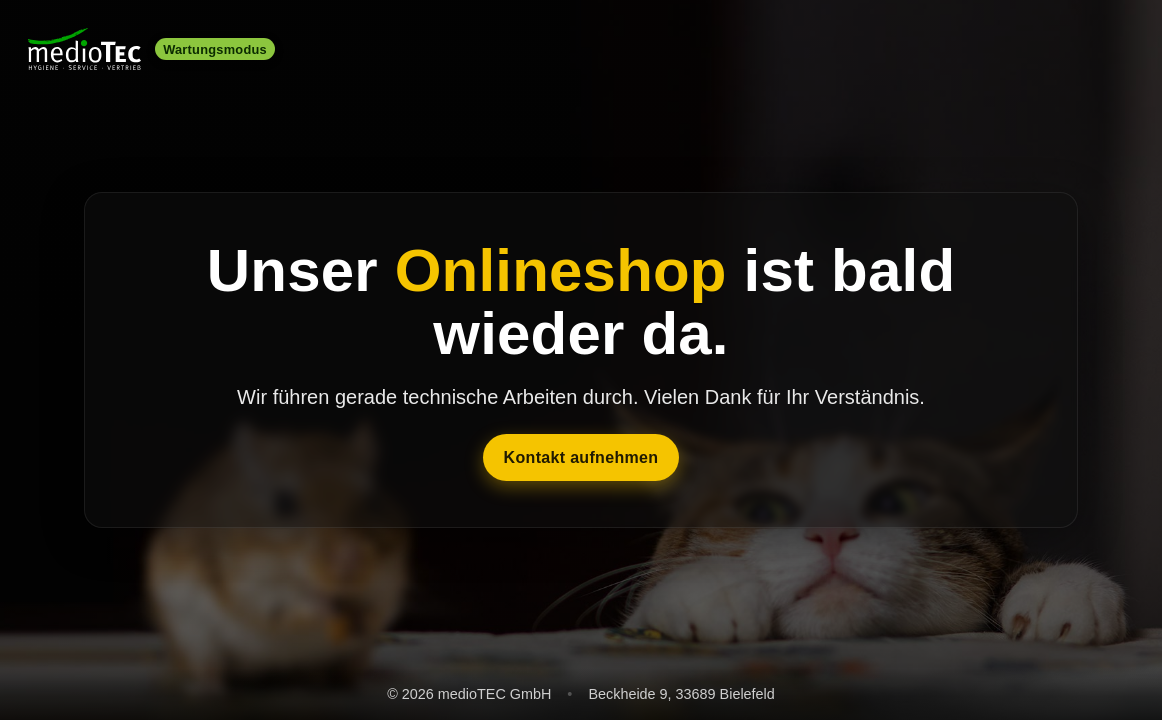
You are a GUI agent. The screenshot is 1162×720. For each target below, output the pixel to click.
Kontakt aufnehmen (581, 457)
